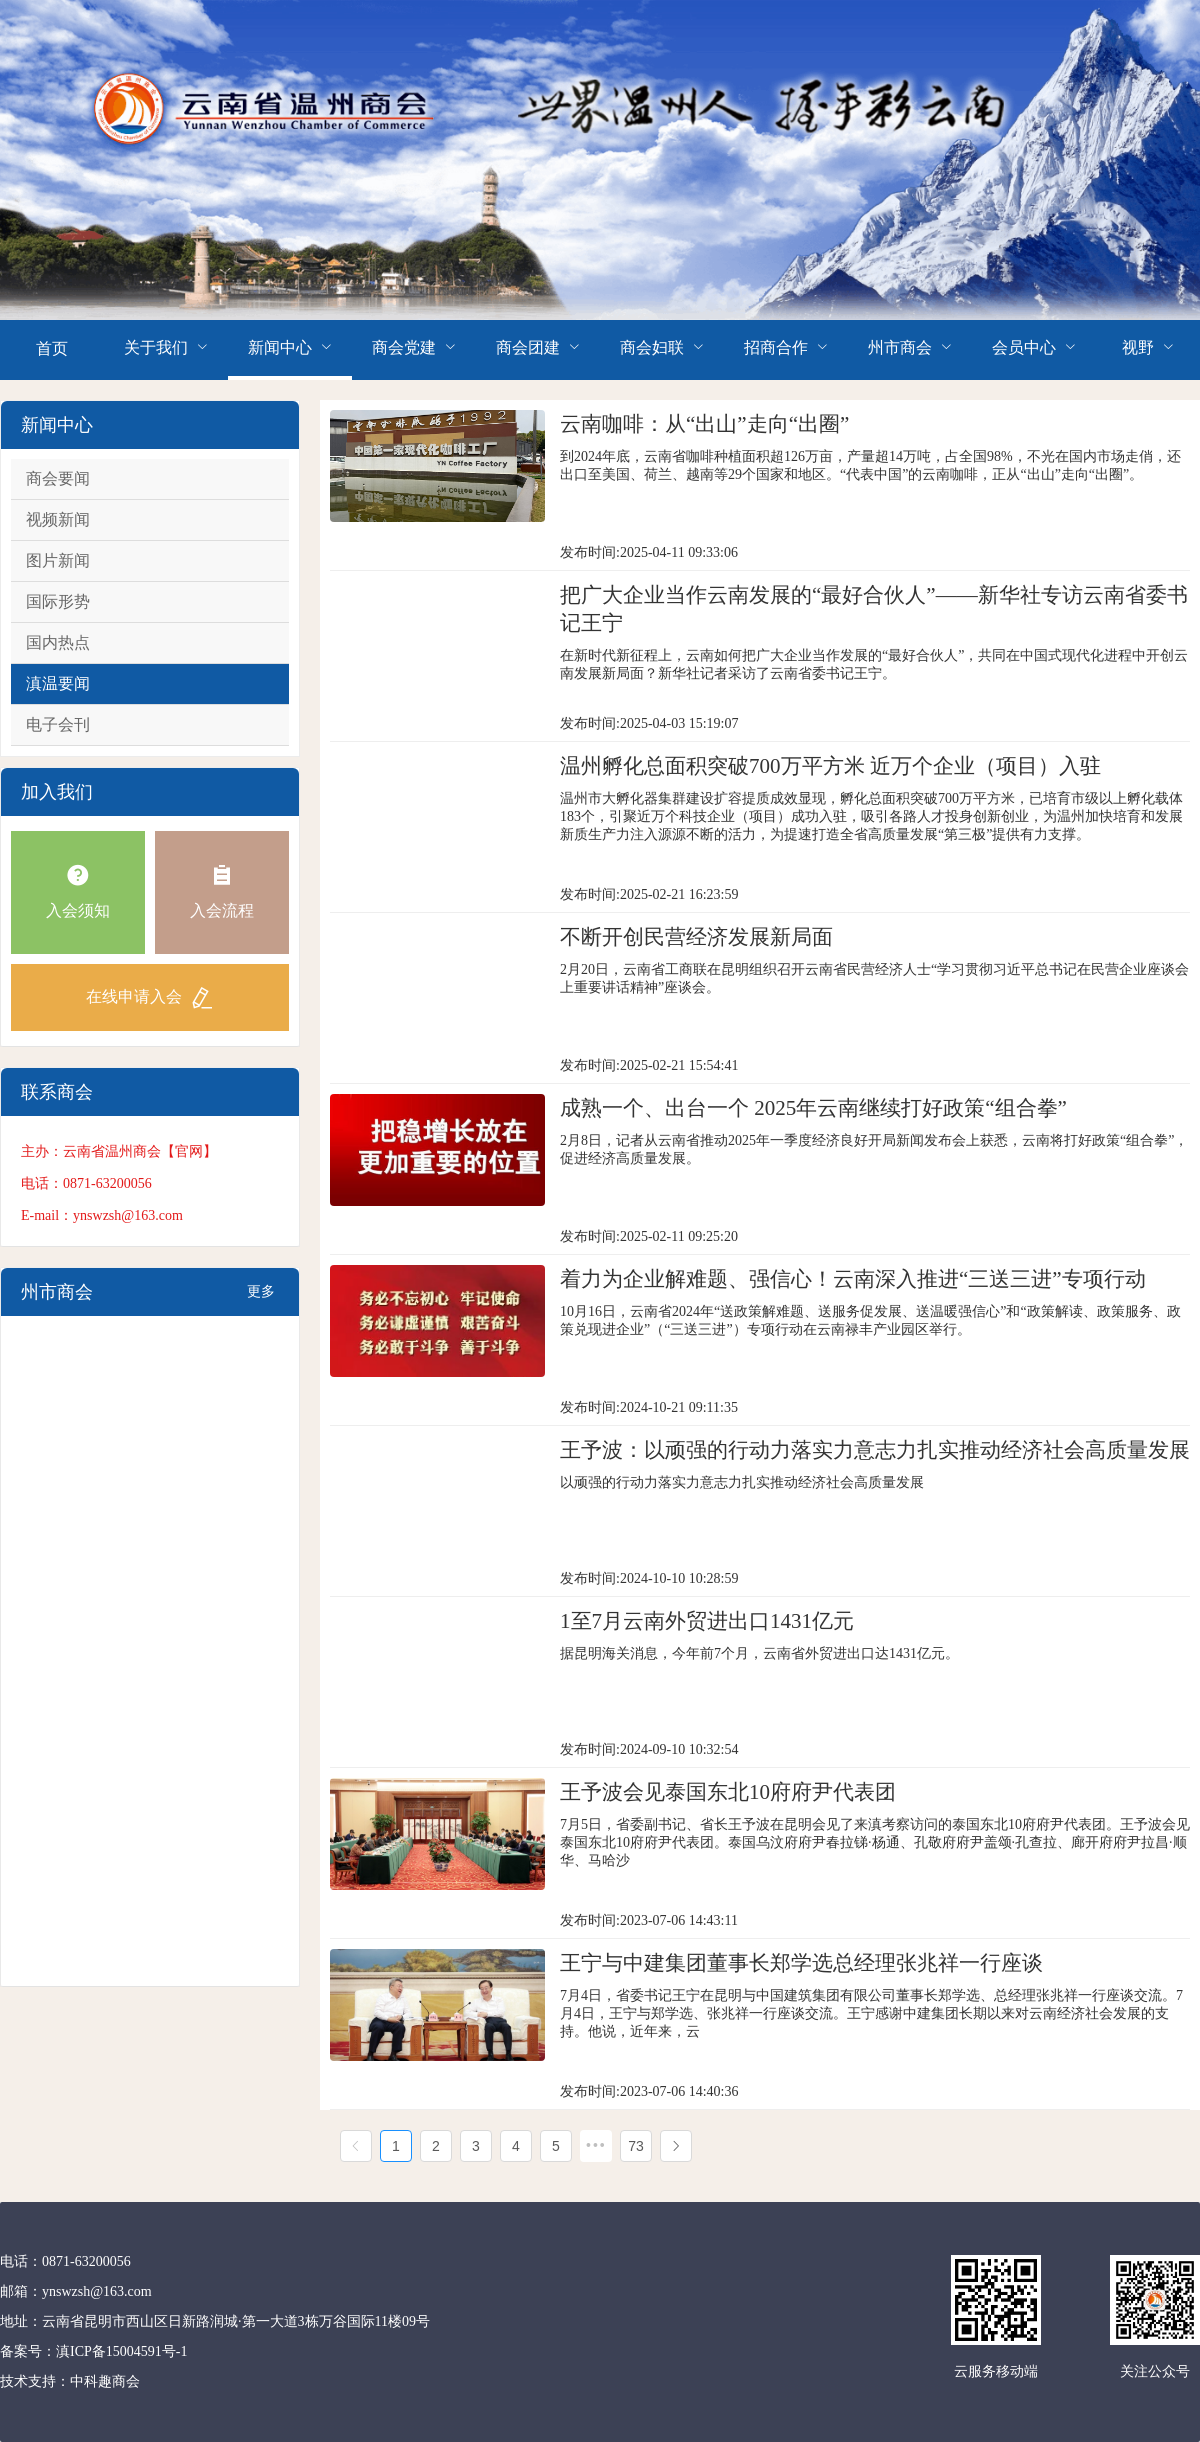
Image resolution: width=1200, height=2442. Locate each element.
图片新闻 (58, 560)
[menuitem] (52, 350)
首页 (52, 348)
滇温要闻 (58, 683)
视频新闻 (58, 519)
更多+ (261, 1300)
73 (636, 2146)
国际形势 (58, 601)
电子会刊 (58, 724)
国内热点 (58, 642)
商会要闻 (58, 478)
